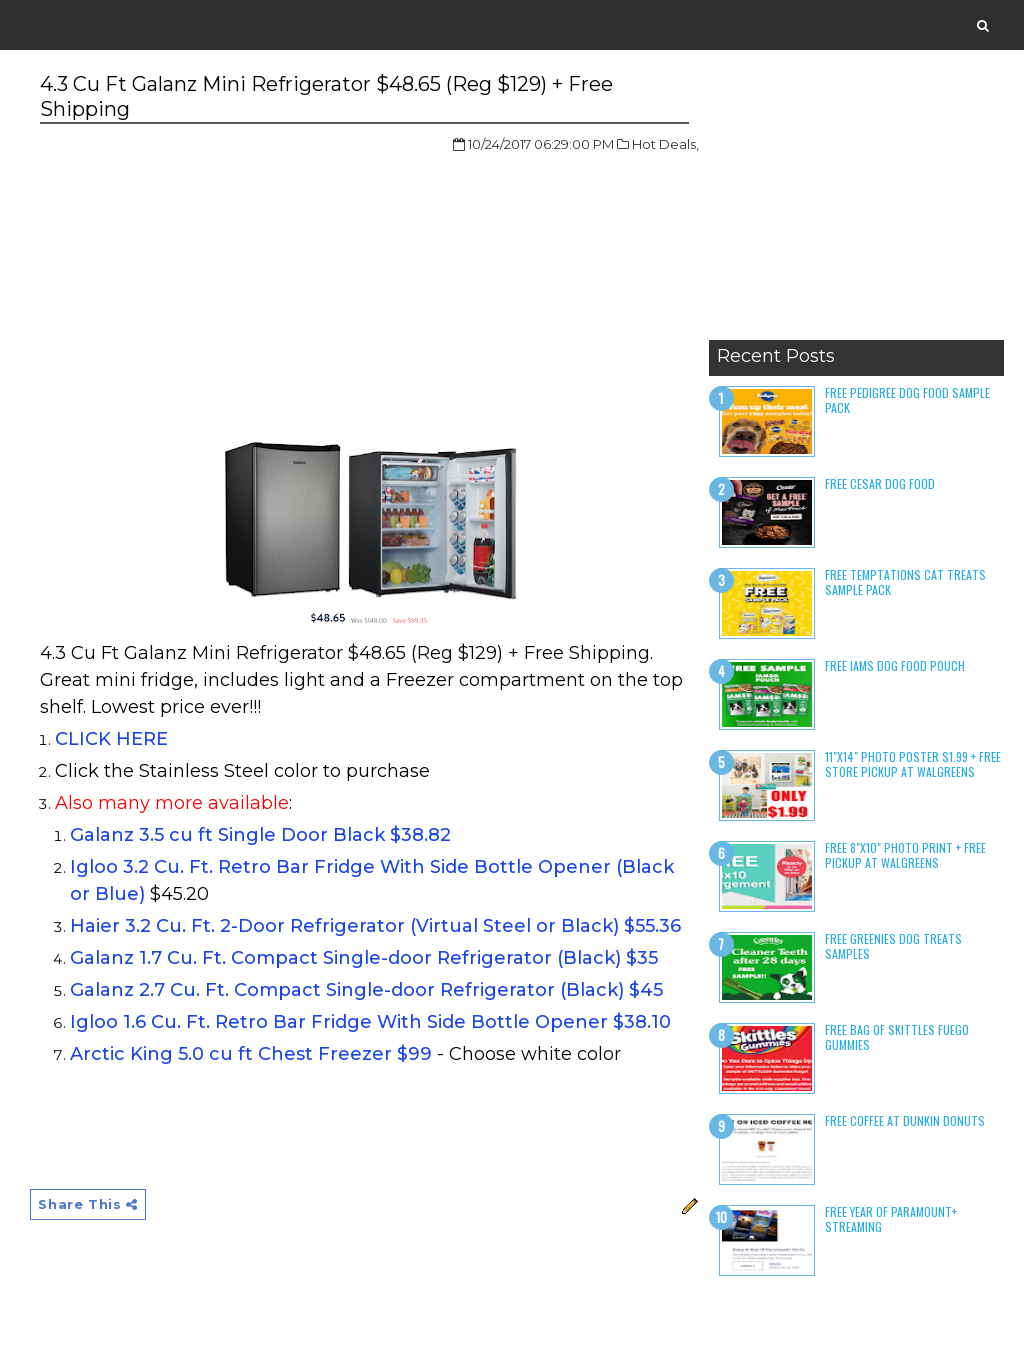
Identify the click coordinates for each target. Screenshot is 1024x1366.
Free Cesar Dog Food (880, 483)
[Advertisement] (856, 205)
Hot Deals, (665, 144)
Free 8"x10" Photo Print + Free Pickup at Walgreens (905, 854)
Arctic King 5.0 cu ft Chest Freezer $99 (251, 1054)
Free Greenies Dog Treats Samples (893, 945)
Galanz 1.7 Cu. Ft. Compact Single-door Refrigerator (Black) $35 (364, 958)
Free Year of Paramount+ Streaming (891, 1218)
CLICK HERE (111, 739)
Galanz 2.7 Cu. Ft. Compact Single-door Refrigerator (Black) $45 (366, 990)
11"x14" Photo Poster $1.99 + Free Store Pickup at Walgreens (913, 763)
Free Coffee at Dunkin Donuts (905, 1120)
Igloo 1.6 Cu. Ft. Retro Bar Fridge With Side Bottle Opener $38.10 (370, 1022)
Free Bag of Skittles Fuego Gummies (897, 1036)
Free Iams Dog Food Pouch (895, 665)
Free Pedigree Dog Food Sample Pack (907, 399)
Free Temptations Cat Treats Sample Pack (905, 581)
